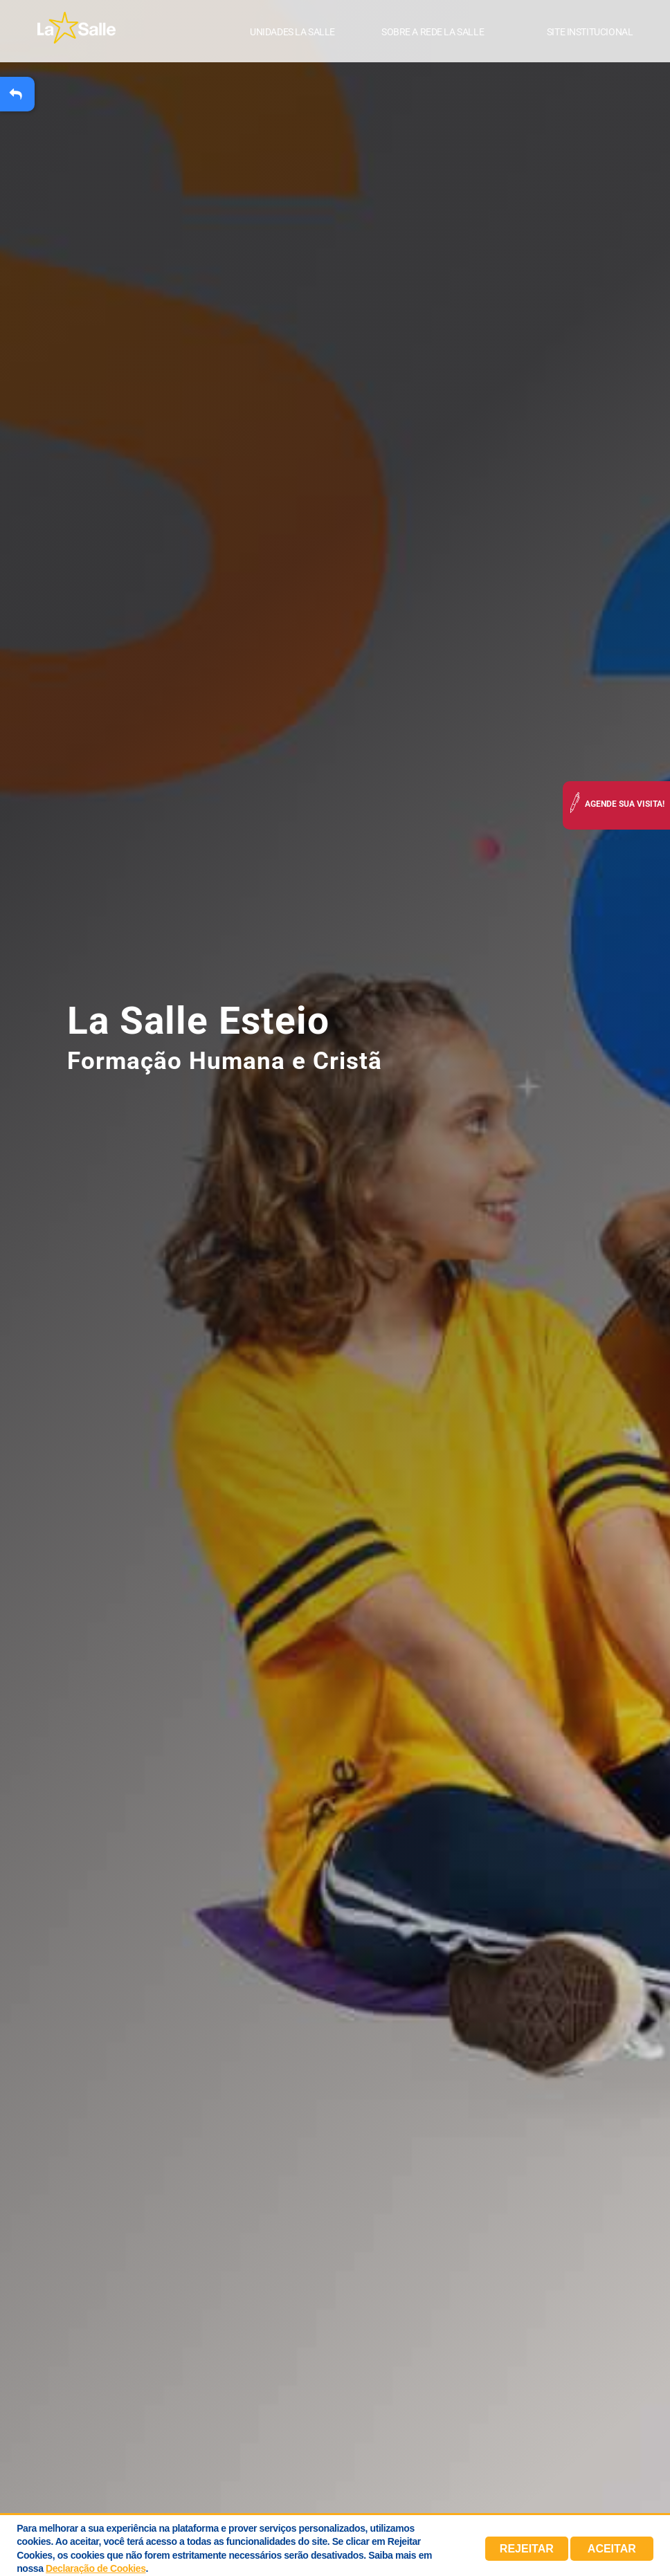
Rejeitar (527, 2549)
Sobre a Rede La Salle (433, 32)
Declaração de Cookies (95, 2568)
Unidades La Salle (293, 32)
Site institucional (590, 32)
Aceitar (612, 2549)
